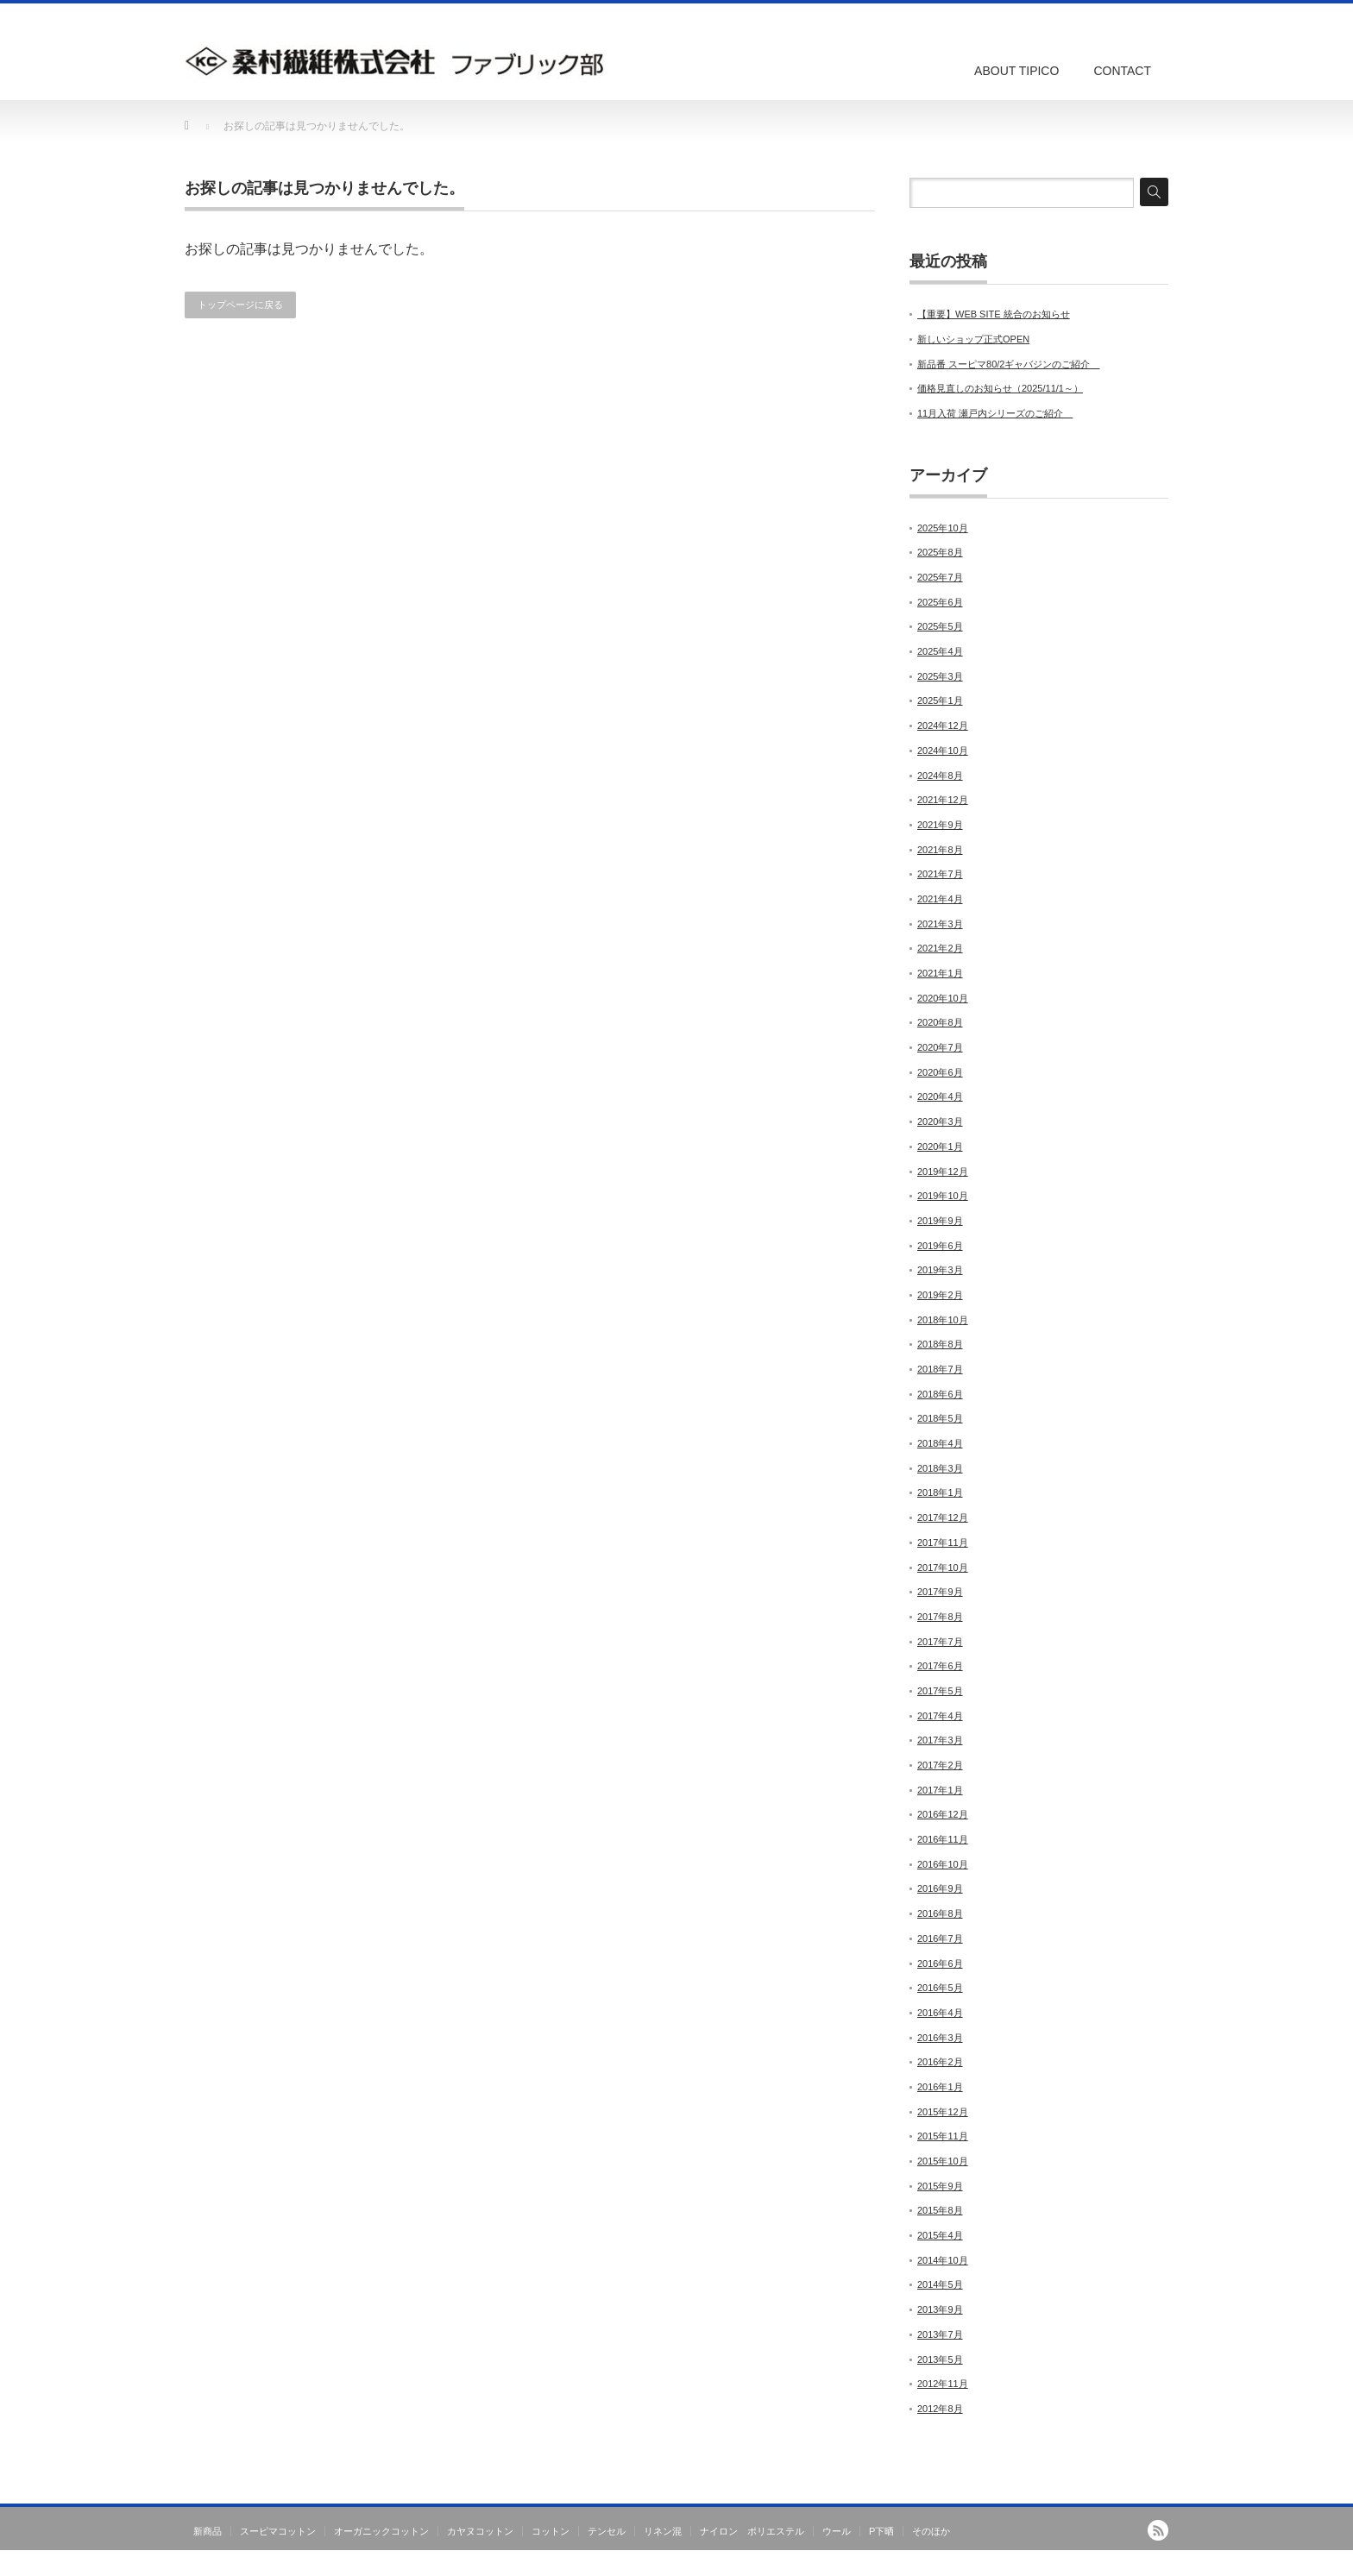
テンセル (607, 2531)
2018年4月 (940, 1443)
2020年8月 (940, 1022)
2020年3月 (940, 1121)
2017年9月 (940, 1591)
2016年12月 (942, 1814)
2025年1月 (940, 700)
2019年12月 (942, 1171)
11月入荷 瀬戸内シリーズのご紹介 (995, 413)
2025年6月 (940, 602)
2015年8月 (940, 2210)
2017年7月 (940, 1642)
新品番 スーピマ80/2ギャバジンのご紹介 (1008, 364)
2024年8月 (940, 775)
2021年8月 (940, 850)
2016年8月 (940, 1913)
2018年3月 (940, 1468)
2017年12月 (942, 1517)
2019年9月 (940, 1221)
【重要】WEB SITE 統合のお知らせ (993, 314)
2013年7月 (940, 2334)
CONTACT (1122, 71)
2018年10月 (942, 1320)
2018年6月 (940, 1394)
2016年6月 (940, 1963)
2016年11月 (942, 1839)
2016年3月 (940, 2038)
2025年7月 (940, 577)
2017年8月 (940, 1617)
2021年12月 (942, 800)
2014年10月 (942, 2260)
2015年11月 (942, 2136)
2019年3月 (940, 1270)
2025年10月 (942, 528)
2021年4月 (940, 899)
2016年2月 (940, 2062)
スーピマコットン (278, 2531)
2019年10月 (942, 1196)
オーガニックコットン (381, 2531)
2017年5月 (940, 1691)
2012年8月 (940, 2408)
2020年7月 (940, 1047)
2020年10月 (942, 998)
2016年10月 (942, 1864)
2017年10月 (942, 1567)
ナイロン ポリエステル (752, 2531)
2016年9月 (940, 1888)
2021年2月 (940, 948)
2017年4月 (940, 1716)
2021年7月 (940, 874)
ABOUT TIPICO (1016, 71)
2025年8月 (940, 552)
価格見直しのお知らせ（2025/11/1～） (1000, 388)
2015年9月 (940, 2186)
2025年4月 (940, 651)
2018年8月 (940, 1344)
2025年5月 (940, 626)
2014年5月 (940, 2284)
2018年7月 (940, 1369)
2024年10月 (942, 750)
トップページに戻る (240, 304)
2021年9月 (940, 825)
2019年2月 (940, 1295)
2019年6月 (940, 1246)
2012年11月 (942, 2383)
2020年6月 (940, 1072)
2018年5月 (940, 1418)
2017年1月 (940, 1790)
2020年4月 (940, 1096)
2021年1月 (940, 973)
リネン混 (663, 2531)
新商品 (207, 2531)
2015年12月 (942, 2112)
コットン (551, 2531)
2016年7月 (940, 1938)
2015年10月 (942, 2161)
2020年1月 (940, 1146)
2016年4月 (940, 2012)
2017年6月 (940, 1666)
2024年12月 (942, 725)
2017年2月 (940, 1765)
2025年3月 (940, 676)
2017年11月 (942, 1542)
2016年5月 (940, 1987)
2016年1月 (940, 2087)
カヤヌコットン (480, 2531)
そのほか (931, 2531)
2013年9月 (940, 2309)
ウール (836, 2531)
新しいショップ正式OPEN (973, 339)
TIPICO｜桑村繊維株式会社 (1104, 2564)
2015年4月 (940, 2235)
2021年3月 (940, 924)
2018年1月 (940, 1492)
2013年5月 (940, 2359)
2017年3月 (940, 1740)
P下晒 (881, 2531)
